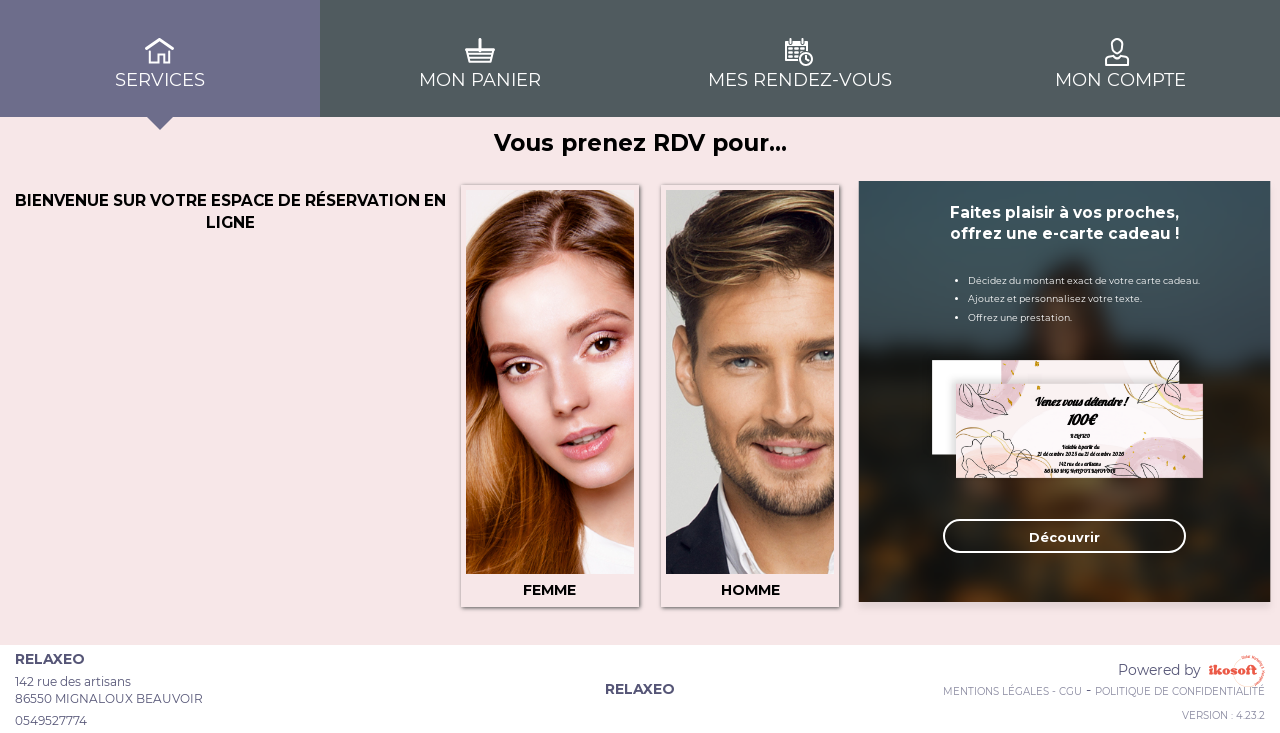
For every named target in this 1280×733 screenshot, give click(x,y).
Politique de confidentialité (1180, 691)
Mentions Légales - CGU (1012, 691)
